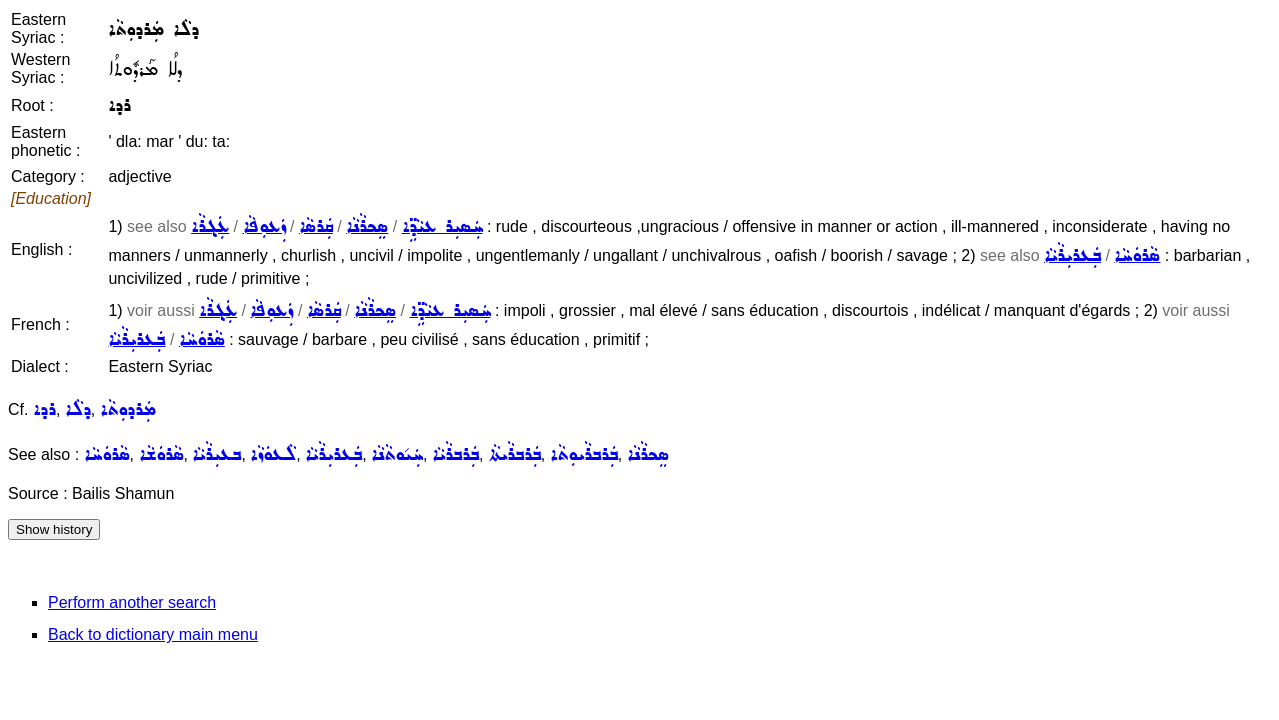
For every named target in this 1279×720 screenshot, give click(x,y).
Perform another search (132, 602)
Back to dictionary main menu (153, 634)
